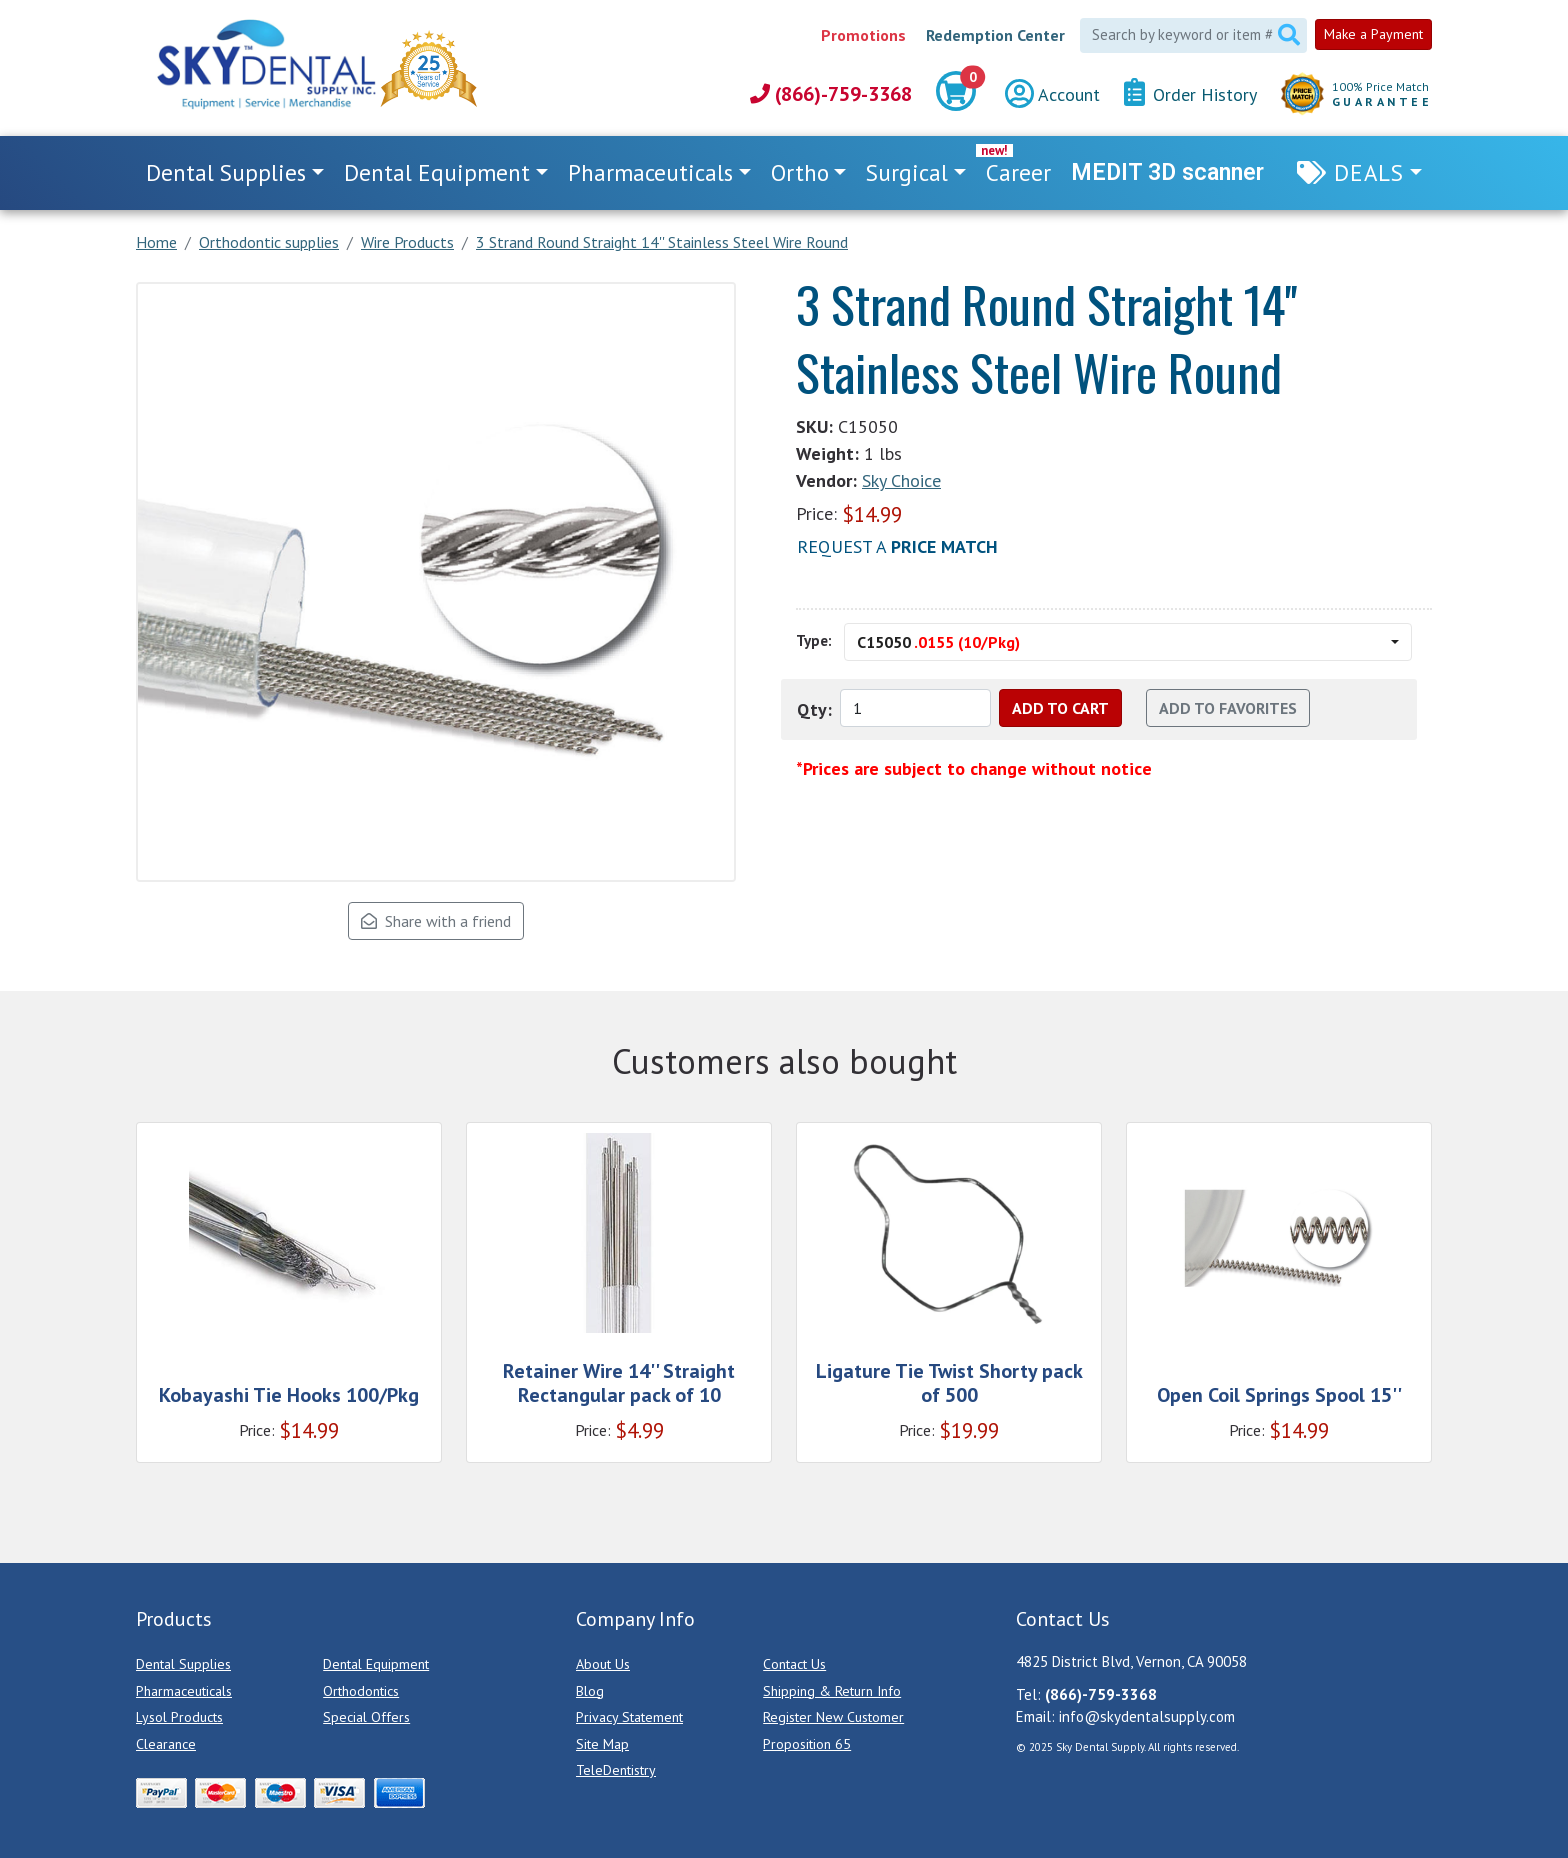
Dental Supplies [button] (226, 172)
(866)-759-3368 (831, 94)
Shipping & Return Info (832, 1691)
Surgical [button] (907, 172)
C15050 (938, 642)
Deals (1369, 172)
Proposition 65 (807, 1744)
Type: (814, 640)
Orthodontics (361, 1691)
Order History (1190, 93)
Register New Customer (833, 1717)
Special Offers (366, 1717)
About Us (603, 1664)
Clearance (166, 1744)
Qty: (814, 709)
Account (1052, 94)
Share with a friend (436, 921)
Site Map (602, 1744)
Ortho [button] (800, 172)
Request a (897, 546)
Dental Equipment (376, 1664)
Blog (590, 1691)
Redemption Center (995, 35)
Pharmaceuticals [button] (650, 172)
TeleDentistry (616, 1770)
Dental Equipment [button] (437, 172)
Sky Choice (901, 480)
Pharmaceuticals (184, 1691)
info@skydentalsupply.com (1147, 1716)
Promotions (863, 35)
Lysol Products (179, 1717)
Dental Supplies (183, 1664)
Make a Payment (1373, 34)
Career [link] (1018, 172)
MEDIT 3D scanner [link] (1167, 172)
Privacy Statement (629, 1717)
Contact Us (794, 1664)
